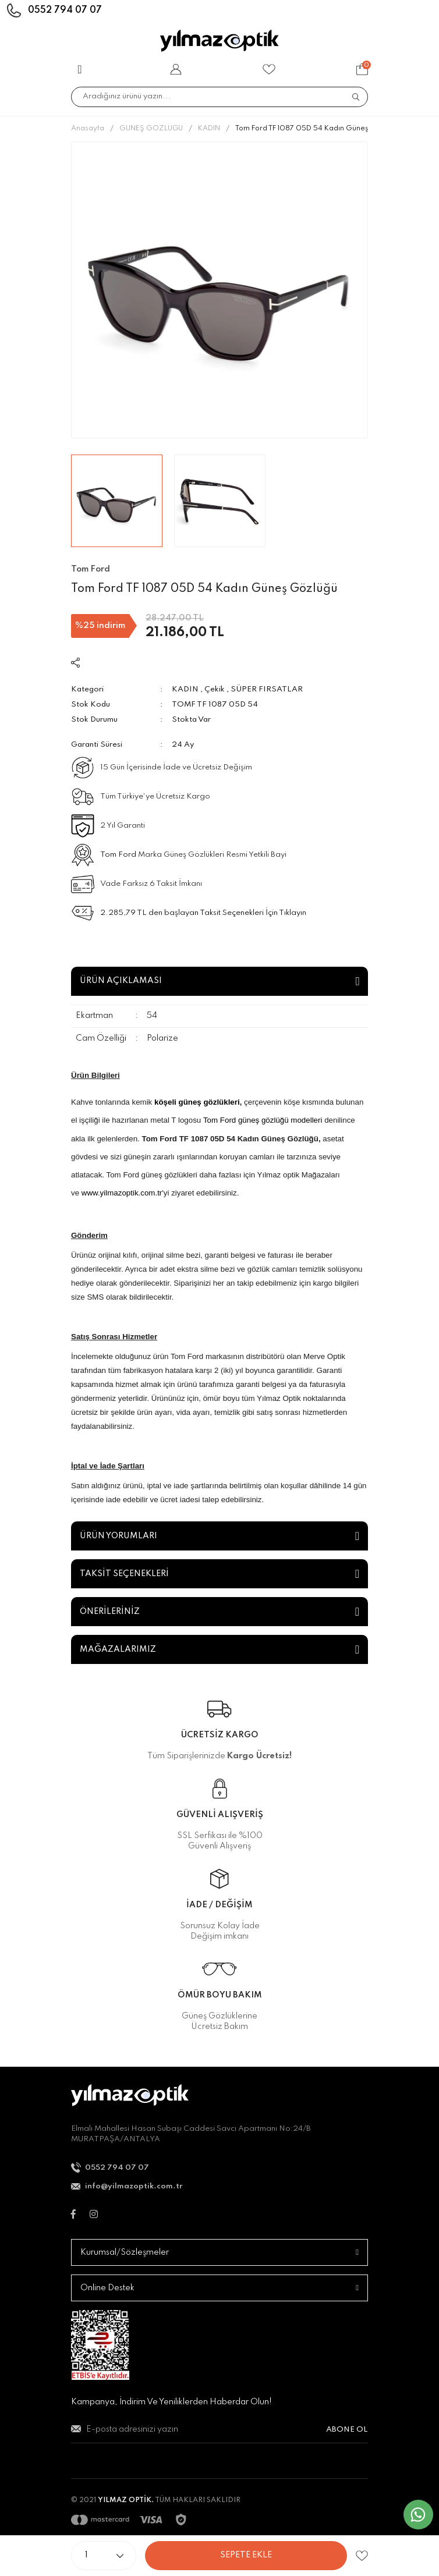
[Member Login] (176, 69)
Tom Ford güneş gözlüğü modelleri (262, 1120)
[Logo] (219, 41)
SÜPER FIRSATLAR (267, 689)
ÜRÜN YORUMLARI (118, 1536)
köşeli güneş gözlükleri (197, 1102)
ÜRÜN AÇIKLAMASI (121, 981)
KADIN (185, 689)
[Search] (219, 97)
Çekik (214, 689)
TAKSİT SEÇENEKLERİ (124, 1574)
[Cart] (362, 69)
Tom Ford (118, 854)
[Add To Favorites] (362, 2555)
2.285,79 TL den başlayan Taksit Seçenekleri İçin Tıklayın (203, 913)
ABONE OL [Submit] (347, 2429)
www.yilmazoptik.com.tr (122, 1192)
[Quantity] (103, 2555)
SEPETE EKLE (246, 2555)
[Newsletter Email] (219, 2434)
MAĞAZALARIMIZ (118, 1649)
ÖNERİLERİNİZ (110, 1612)
